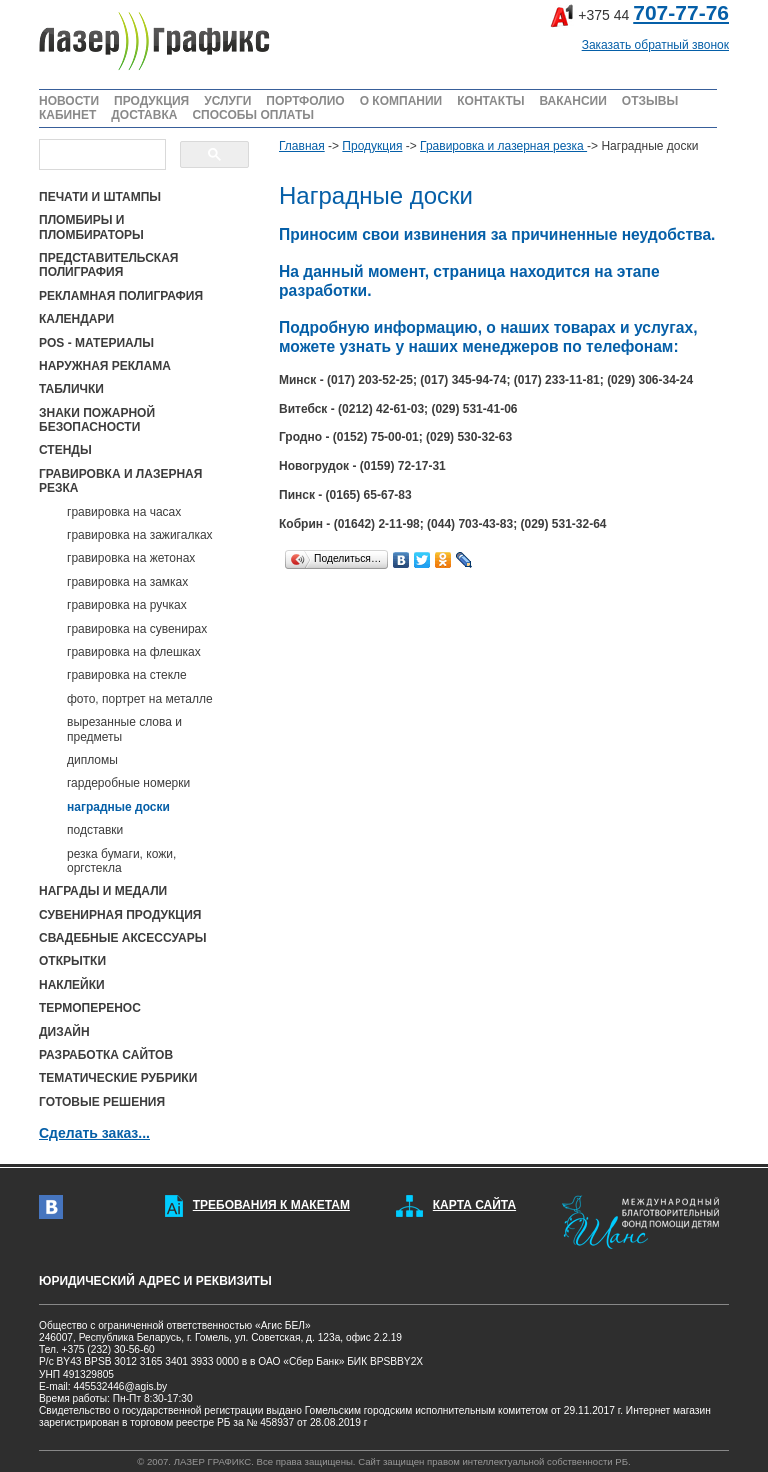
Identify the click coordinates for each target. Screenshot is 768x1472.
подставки (95, 830)
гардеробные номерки (128, 783)
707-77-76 (681, 12)
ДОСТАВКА (144, 115)
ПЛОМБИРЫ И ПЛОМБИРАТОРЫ (91, 227)
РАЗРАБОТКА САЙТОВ (106, 1055)
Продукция (372, 146)
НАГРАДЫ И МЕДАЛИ (103, 891)
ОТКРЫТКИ (72, 961)
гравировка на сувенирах (137, 629)
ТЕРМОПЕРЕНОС (90, 1008)
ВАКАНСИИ (572, 101)
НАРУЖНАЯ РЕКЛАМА (105, 366)
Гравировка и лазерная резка (503, 146)
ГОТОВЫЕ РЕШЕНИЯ (102, 1102)
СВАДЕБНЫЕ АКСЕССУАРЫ (122, 938)
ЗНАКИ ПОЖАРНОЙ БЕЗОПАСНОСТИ (97, 420)
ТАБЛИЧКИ (71, 389)
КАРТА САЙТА (474, 1205)
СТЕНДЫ (65, 450)
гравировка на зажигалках (140, 535)
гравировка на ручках (127, 605)
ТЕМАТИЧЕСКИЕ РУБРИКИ (118, 1078)
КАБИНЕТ (67, 115)
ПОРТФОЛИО (305, 101)
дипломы (92, 760)
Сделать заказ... (94, 1133)
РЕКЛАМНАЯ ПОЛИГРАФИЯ (121, 296)
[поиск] (100, 155)
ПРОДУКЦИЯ (151, 101)
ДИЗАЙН (64, 1032)
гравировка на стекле (127, 675)
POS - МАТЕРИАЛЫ (96, 343)
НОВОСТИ (69, 101)
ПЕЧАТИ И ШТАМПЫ (100, 197)
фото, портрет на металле (140, 699)
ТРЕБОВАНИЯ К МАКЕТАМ (271, 1205)
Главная (302, 146)
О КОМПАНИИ (401, 101)
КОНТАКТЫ (490, 101)
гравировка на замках (127, 582)
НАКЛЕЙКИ (72, 985)
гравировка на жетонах (131, 558)
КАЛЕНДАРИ (76, 319)
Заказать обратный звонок (655, 45)
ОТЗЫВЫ (650, 101)
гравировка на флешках (134, 652)
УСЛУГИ (227, 101)
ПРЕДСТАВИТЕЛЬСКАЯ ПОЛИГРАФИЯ (108, 265)
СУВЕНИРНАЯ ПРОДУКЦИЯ (120, 915)
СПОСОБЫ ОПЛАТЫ (253, 115)
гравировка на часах (124, 512)
